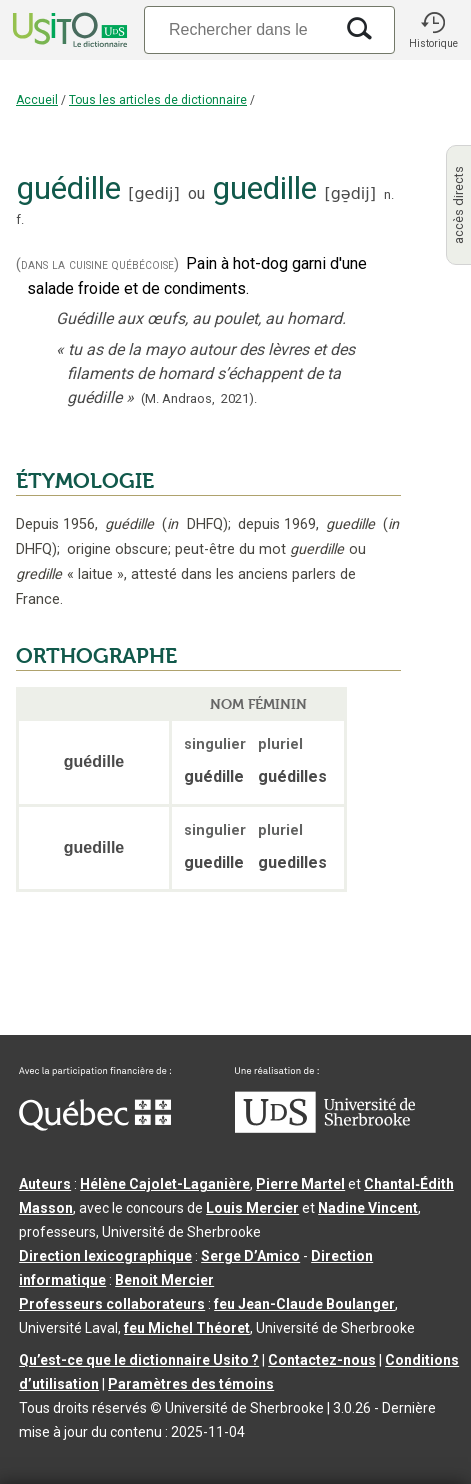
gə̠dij (350, 193)
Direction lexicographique (105, 1256)
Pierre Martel (300, 1184)
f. (20, 219)
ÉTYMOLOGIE (85, 481)
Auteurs (45, 1184)
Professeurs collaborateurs (112, 1304)
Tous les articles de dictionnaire (158, 100)
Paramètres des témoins (191, 1384)
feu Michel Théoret (187, 1328)
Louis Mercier (252, 1208)
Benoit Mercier (164, 1280)
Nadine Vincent (368, 1208)
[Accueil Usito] (68, 30)
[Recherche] (238, 29)
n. (389, 194)
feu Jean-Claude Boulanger (304, 1304)
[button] (433, 30)
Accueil (37, 100)
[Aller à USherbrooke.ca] (325, 1128)
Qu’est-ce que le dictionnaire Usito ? (139, 1360)
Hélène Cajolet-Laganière (165, 1184)
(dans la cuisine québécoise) (97, 264)
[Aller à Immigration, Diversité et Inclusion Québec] (95, 1126)
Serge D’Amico (250, 1256)
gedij (153, 193)
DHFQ (194, 524)
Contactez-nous (322, 1360)
